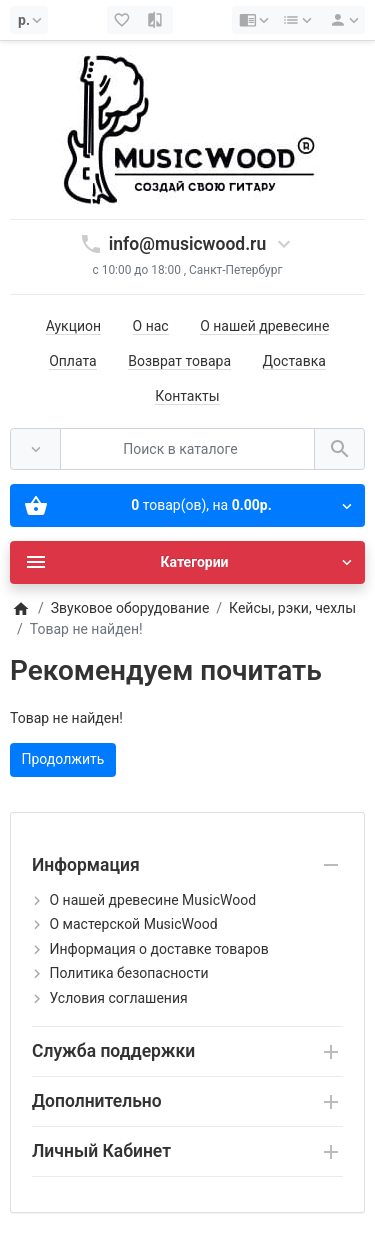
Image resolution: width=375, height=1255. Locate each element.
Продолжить (63, 759)
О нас (151, 326)
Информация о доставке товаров (158, 949)
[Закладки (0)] (124, 20)
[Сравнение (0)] (156, 20)
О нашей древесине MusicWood (152, 900)
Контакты (187, 396)
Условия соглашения (118, 998)
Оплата (73, 361)
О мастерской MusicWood (133, 924)
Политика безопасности (128, 973)
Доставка (294, 361)
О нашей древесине (264, 326)
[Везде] (35, 449)
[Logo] (188, 129)
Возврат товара (179, 361)
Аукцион (73, 326)
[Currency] (29, 20)
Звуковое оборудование (130, 608)
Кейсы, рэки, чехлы (292, 608)
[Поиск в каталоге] (187, 449)
